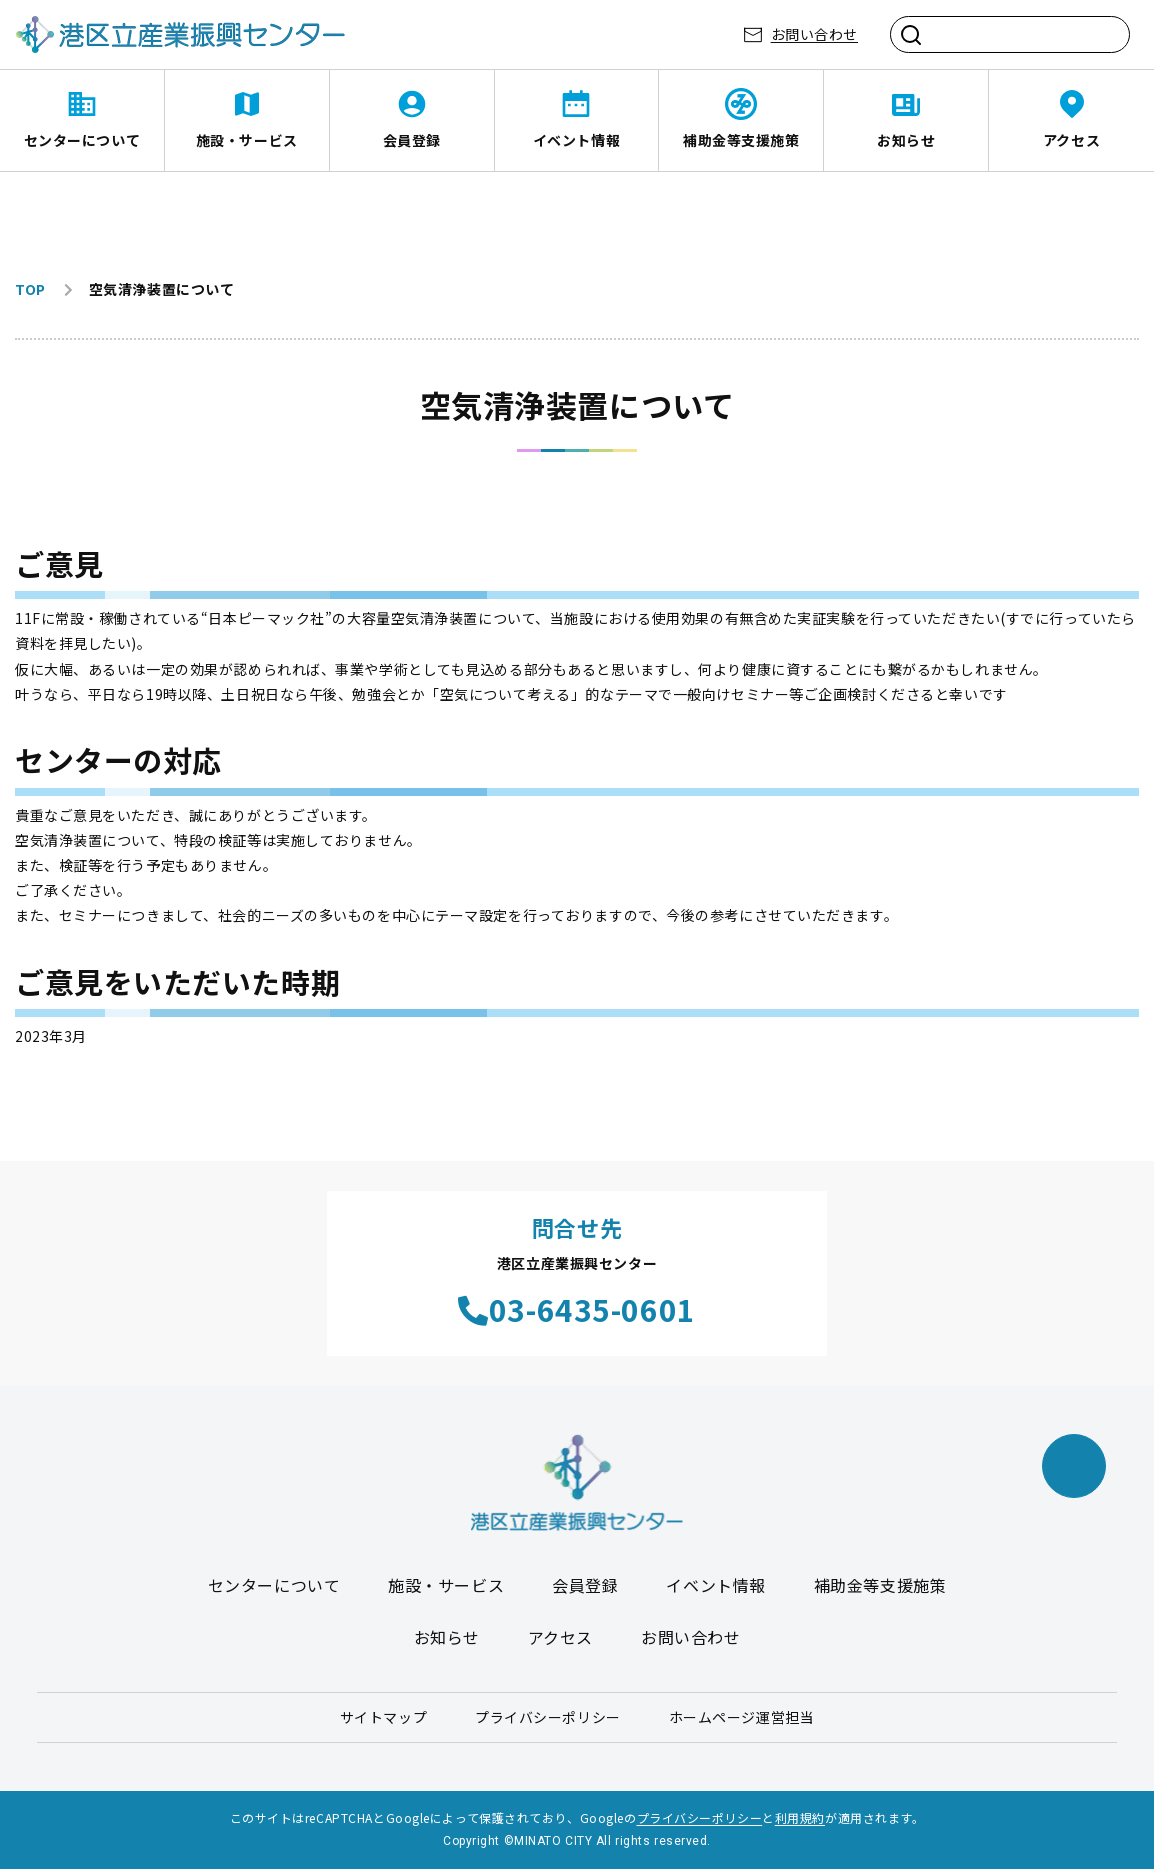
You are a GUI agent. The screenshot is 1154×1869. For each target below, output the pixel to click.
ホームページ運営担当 (742, 1717)
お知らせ (906, 140)
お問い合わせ (814, 34)
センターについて (82, 140)
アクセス (1071, 140)
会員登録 (412, 140)
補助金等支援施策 (741, 140)
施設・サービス (247, 140)
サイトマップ (383, 1717)
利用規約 (800, 1817)
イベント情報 (576, 140)
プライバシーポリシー (548, 1717)
